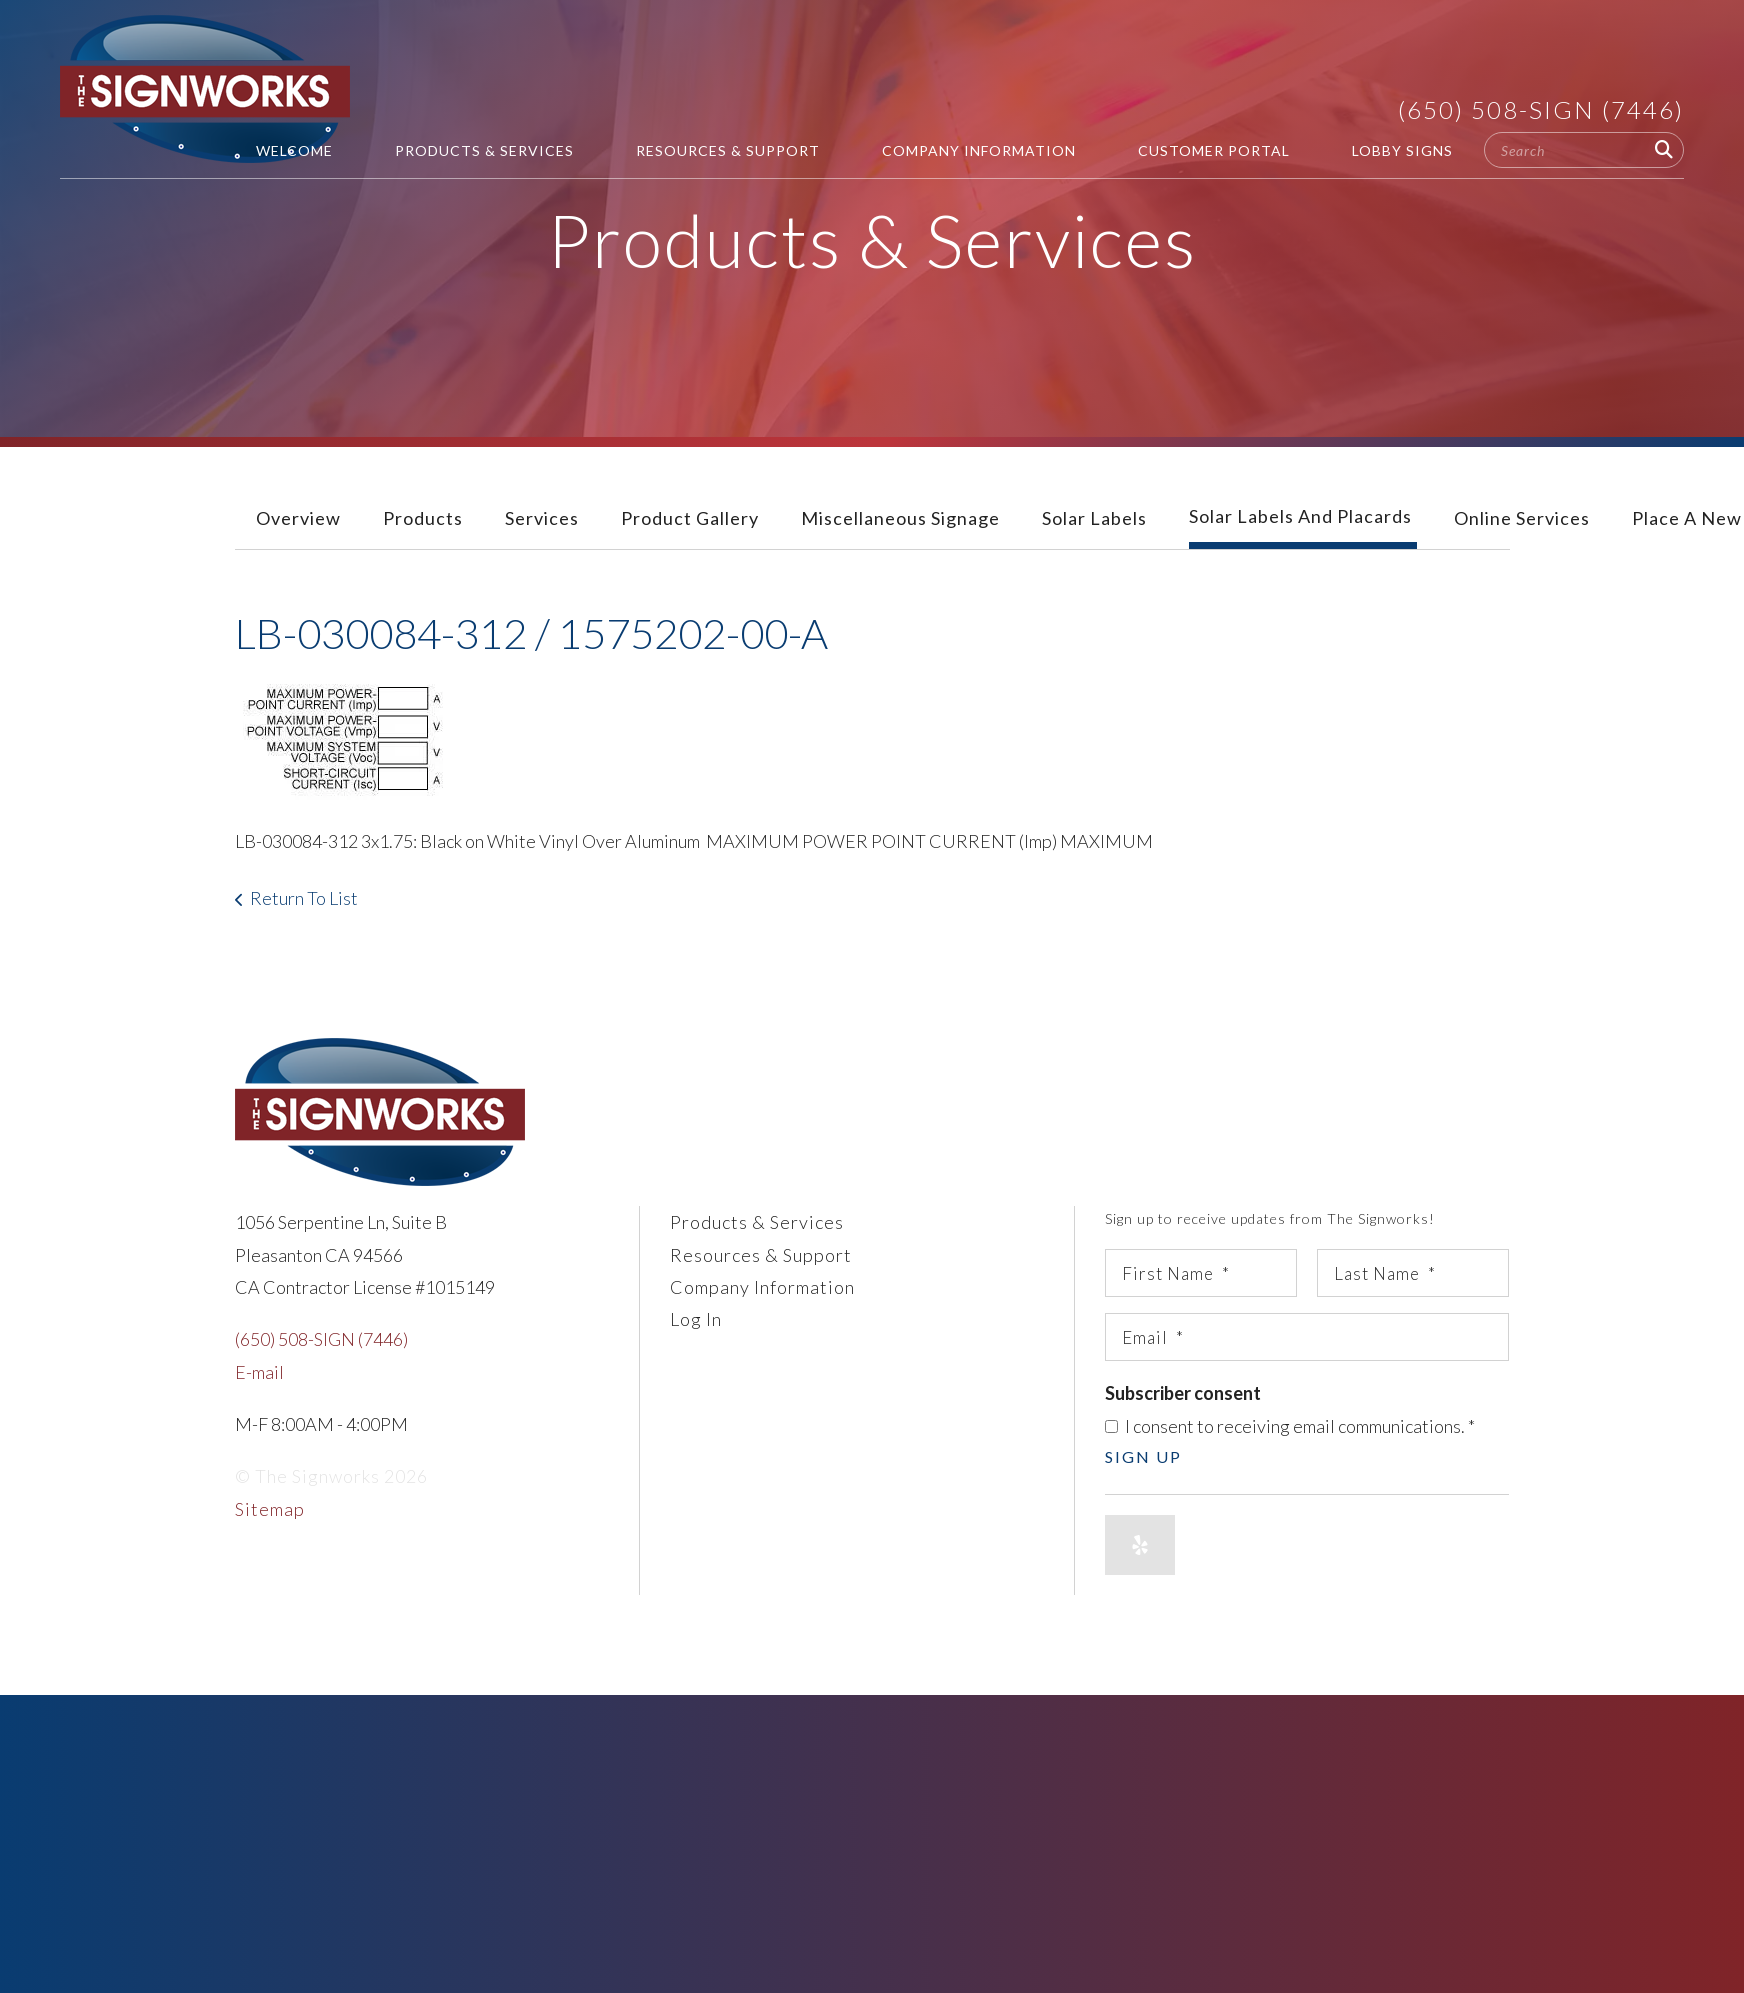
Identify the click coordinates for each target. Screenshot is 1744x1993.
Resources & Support (728, 150)
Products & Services (484, 150)
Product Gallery (690, 518)
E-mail (259, 1372)
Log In (696, 1319)
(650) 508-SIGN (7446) (1541, 109)
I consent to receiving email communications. (1290, 1426)
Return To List (304, 898)
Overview (298, 518)
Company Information (979, 150)
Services (542, 518)
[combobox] (1584, 150)
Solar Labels (1094, 518)
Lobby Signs (1402, 150)
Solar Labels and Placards (1300, 516)
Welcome (294, 150)
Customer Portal (1214, 150)
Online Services (1522, 518)
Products (423, 518)
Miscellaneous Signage (900, 518)
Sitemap (270, 1509)
